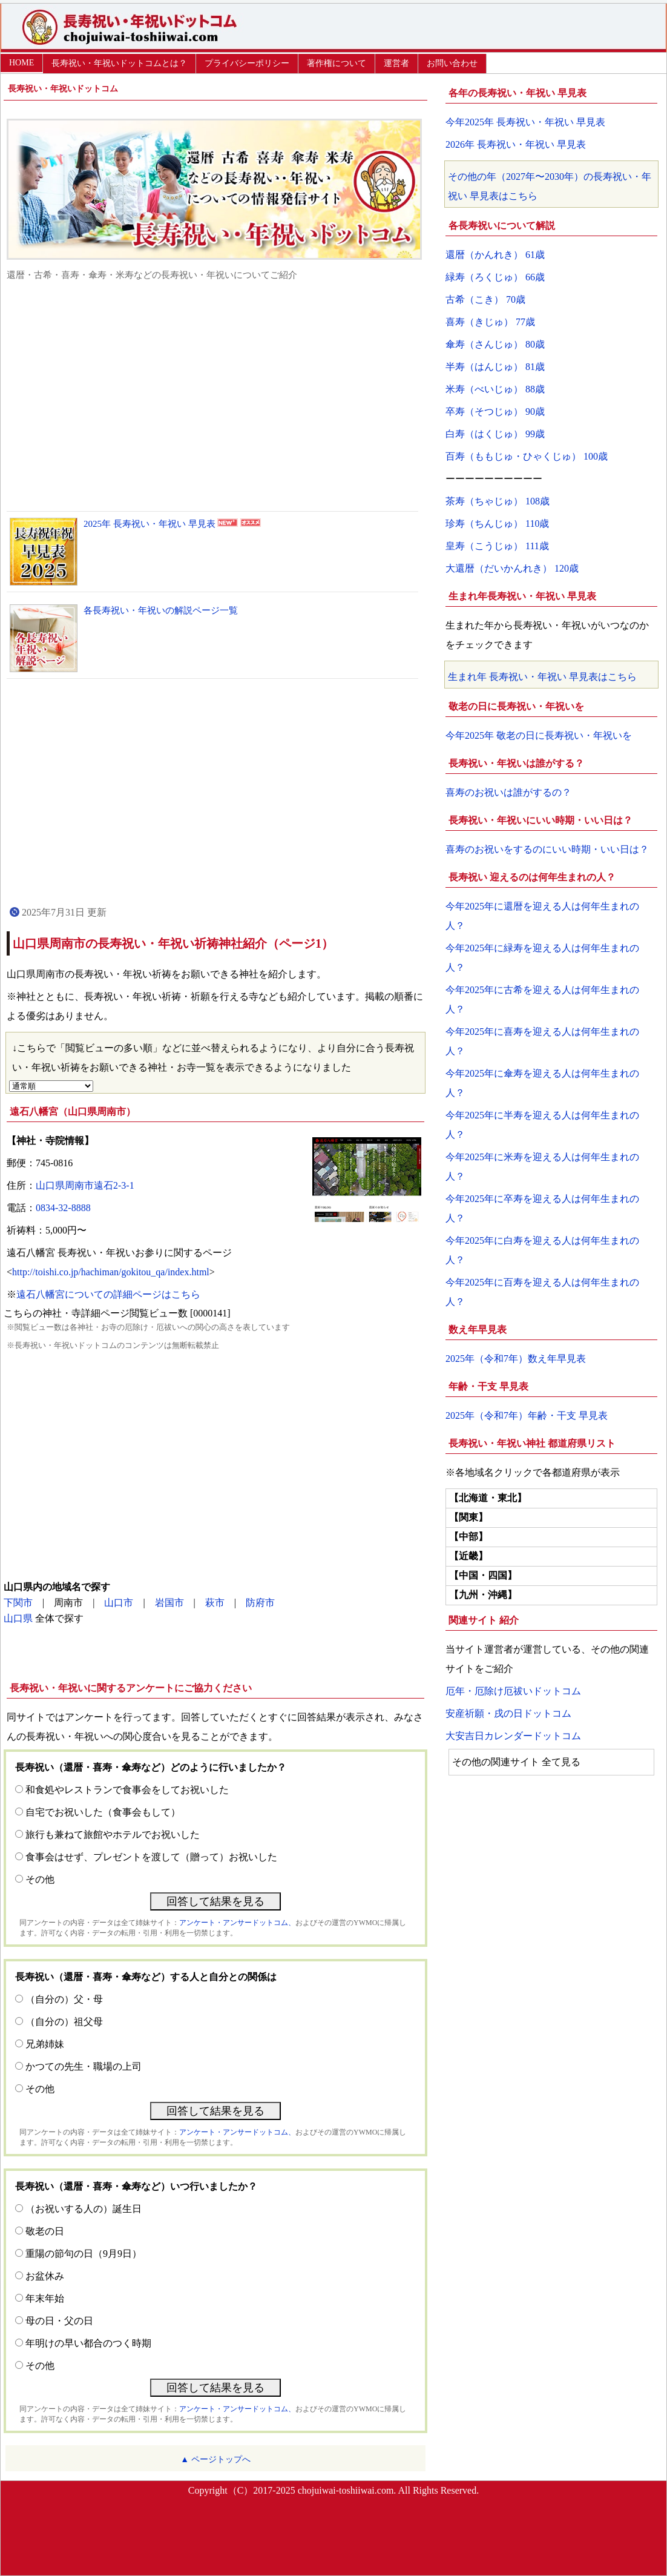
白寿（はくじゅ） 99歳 (495, 434)
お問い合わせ (452, 63)
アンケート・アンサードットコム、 (237, 1922)
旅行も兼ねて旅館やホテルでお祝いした (112, 1834)
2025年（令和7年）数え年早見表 (515, 1358)
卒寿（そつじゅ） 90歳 (495, 411)
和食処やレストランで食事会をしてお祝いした (127, 1790)
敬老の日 (44, 2231)
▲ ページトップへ (215, 2459)
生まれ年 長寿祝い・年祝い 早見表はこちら (542, 677)
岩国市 (169, 1602)
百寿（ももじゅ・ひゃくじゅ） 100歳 (526, 456)
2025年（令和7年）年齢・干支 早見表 (526, 1415)
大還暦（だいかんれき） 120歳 (512, 568)
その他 (39, 1879)
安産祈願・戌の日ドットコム (508, 1713)
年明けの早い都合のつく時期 (88, 2343)
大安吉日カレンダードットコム (513, 1736)
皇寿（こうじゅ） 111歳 (497, 546)
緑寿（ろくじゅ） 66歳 (495, 277)
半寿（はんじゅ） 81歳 (495, 367)
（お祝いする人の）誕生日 (83, 2209)
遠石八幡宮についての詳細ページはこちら (108, 1294)
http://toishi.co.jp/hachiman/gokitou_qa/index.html (110, 1272)
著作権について (336, 63)
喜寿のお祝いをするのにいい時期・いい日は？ (547, 849)
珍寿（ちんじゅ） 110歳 (497, 523)
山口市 (118, 1602)
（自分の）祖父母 (64, 2021)
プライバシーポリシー (247, 63)
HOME (21, 62)
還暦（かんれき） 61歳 (495, 254)
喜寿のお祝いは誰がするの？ (508, 792)
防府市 (260, 1602)
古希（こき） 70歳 (485, 299)
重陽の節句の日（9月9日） (83, 2253)
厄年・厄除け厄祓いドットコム (513, 1691)
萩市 (215, 1602)
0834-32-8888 (63, 1208)
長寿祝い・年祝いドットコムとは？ (119, 63)
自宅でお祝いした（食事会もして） (102, 1812)
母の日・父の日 (59, 2321)
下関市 (18, 1602)
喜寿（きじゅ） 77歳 (490, 322)
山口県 (18, 1618)
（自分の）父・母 (64, 1999)
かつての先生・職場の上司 (83, 2066)
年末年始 (44, 2298)
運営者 (396, 63)
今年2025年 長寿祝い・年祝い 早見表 (525, 122)
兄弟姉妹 (44, 2044)
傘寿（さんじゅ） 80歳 (495, 344)
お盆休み (44, 2276)
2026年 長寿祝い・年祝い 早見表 (515, 144)
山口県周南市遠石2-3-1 (85, 1185)
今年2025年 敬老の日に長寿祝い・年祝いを (538, 735)
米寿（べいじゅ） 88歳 (495, 389)
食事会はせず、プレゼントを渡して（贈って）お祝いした (151, 1857)
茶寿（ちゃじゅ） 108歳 (497, 501)
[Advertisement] (215, 396)
